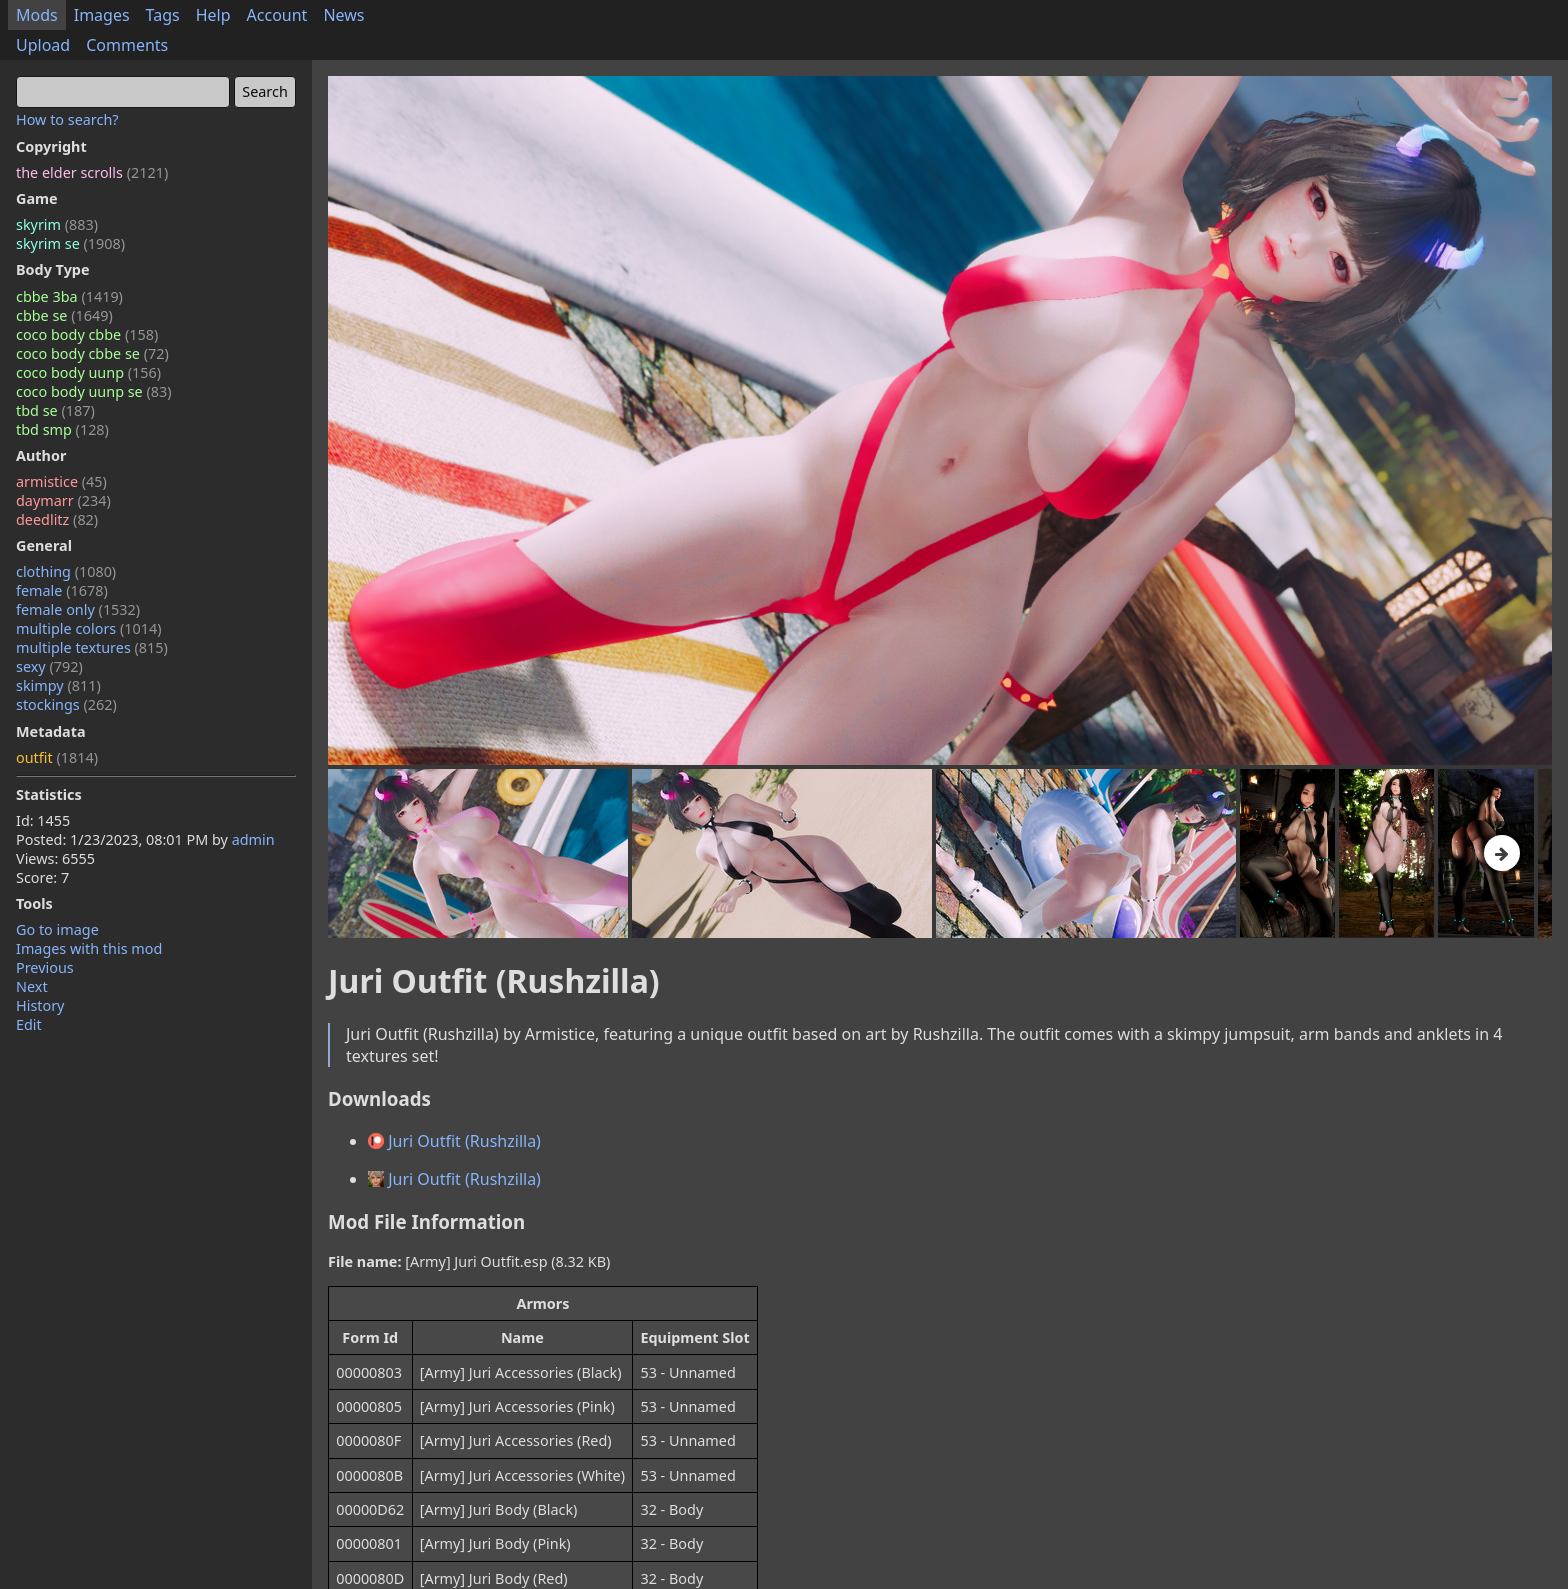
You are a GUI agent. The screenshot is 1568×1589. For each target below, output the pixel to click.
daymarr (63, 500)
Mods (37, 15)
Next (32, 986)
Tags (163, 15)
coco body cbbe (87, 334)
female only (78, 609)
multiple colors (89, 628)
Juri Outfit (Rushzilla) (454, 1141)
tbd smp (62, 429)
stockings (66, 704)
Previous (45, 967)
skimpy (58, 685)
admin (253, 839)
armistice (61, 481)
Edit (29, 1024)
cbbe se (64, 315)
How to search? (67, 119)
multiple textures (92, 647)
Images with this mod (89, 948)
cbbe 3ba (69, 296)
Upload (43, 45)
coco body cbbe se (92, 353)
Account (277, 15)
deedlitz (57, 519)
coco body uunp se (94, 391)
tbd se (55, 410)
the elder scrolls (92, 172)
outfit (57, 757)
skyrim (57, 224)
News (343, 15)
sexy (49, 666)
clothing (66, 571)
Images (102, 15)
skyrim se (70, 243)
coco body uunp (88, 372)
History (40, 1005)
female (62, 590)
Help (213, 15)
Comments (127, 45)
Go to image (57, 929)
